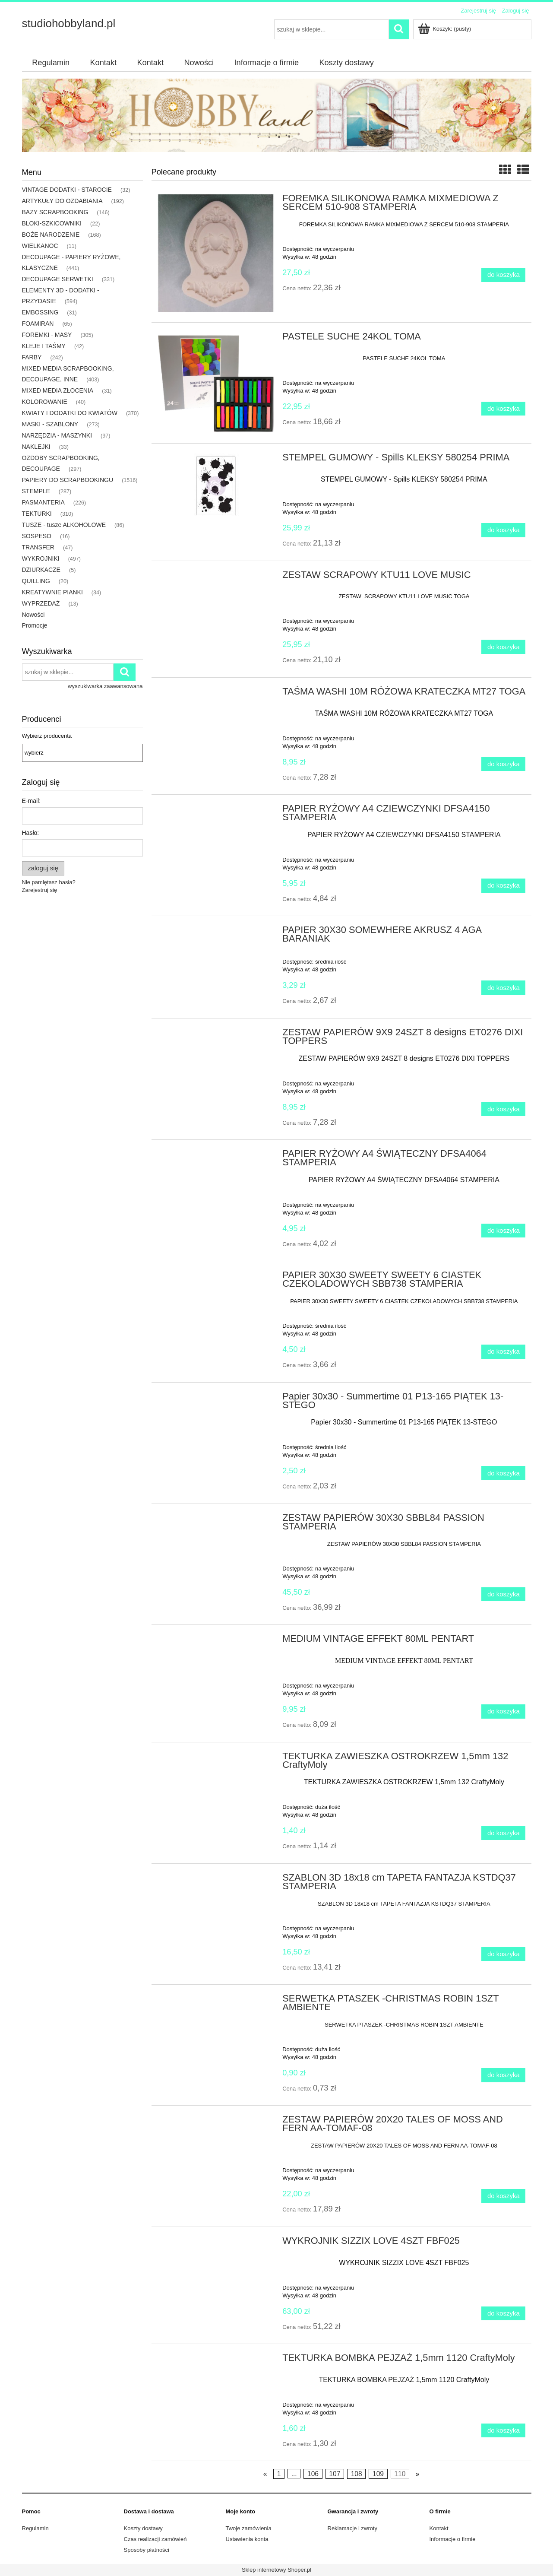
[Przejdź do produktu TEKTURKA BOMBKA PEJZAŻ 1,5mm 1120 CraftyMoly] (216, 2360)
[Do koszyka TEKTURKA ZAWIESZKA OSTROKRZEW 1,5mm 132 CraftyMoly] (503, 1833)
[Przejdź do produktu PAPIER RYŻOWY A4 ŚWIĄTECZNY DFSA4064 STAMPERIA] (216, 1156)
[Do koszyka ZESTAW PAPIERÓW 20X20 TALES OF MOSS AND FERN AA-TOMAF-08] (503, 2196)
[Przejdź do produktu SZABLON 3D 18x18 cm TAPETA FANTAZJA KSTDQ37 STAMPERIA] (216, 1880)
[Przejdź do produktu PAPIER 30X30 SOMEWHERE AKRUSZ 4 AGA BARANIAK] (216, 932)
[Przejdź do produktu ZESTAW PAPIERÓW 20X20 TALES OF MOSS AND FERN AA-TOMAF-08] (216, 2122)
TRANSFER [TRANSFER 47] (38, 547)
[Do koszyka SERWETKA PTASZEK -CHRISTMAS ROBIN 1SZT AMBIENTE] (503, 2075)
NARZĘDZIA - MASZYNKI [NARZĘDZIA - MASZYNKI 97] (57, 435)
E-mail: (31, 800)
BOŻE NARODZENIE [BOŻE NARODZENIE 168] (51, 234)
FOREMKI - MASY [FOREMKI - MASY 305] (47, 334)
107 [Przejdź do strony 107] (334, 2474)
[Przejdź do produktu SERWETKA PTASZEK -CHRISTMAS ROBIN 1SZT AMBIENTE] (216, 2001)
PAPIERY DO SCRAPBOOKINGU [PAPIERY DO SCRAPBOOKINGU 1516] (68, 479)
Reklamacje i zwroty (353, 2528)
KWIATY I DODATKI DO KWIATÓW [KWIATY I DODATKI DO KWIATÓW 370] (69, 412)
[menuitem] (51, 63)
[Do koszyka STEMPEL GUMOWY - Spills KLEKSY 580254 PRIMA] (503, 530)
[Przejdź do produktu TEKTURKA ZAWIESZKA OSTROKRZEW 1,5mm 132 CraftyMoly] (216, 1758)
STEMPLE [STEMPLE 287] (36, 491)
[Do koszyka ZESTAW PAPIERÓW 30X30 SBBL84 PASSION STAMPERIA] (503, 1594)
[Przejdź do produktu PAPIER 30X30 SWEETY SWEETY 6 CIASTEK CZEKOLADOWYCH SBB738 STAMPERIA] (216, 1277)
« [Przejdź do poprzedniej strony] (265, 2474)
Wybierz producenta (47, 736)
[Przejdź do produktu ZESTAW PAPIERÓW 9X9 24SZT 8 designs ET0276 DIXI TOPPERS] (216, 1034)
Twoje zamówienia (249, 2528)
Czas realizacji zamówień (155, 2539)
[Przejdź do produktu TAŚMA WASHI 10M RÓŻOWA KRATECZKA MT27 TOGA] (216, 694)
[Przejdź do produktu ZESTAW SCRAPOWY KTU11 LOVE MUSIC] (216, 577)
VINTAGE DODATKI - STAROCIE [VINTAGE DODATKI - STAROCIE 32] (67, 189)
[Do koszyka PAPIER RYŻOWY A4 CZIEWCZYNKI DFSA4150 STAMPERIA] (503, 886)
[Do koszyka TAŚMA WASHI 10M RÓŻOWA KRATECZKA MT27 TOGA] (503, 764)
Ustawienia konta (247, 2539)
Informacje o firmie (453, 2539)
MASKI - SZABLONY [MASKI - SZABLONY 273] (50, 424)
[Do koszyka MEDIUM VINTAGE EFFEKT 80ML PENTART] (503, 1711)
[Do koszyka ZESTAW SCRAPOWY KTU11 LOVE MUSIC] (503, 647)
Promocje (34, 625)
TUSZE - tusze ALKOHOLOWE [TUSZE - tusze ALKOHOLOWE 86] (64, 524)
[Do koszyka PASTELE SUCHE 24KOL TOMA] (503, 409)
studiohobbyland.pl (69, 23)
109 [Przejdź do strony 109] (378, 2474)
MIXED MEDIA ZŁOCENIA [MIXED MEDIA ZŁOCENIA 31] (58, 390)
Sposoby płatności (147, 2550)
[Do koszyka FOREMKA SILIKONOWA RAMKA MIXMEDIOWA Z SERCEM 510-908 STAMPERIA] (503, 275)
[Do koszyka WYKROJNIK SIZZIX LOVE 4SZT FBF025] (503, 2313)
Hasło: (30, 832)
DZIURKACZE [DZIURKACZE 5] (41, 569)
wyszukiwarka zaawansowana (105, 686)
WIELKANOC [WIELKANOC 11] (40, 245)
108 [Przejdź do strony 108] (356, 2474)
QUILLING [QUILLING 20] (36, 580)
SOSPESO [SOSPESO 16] (36, 536)
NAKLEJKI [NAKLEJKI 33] (36, 446)
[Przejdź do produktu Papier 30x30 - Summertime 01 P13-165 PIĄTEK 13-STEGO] (216, 1399)
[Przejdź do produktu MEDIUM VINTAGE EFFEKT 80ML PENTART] (216, 1641)
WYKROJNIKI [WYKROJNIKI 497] (41, 558)
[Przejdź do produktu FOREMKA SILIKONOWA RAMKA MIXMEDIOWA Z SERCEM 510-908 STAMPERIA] (216, 253)
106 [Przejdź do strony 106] (313, 2474)
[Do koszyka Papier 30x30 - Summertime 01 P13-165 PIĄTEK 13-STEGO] (503, 1473)
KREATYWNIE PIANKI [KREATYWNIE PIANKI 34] (52, 592)
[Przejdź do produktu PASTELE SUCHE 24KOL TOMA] (216, 383)
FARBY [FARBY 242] (32, 357)
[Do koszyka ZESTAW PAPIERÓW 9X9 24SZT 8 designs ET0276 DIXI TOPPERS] (503, 1109)
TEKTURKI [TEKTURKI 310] (37, 513)
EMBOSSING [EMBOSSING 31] (40, 312)
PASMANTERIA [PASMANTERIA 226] (43, 502)
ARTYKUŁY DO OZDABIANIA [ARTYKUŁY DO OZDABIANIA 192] (62, 200)
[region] (276, 115)
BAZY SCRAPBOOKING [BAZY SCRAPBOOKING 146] (55, 212)
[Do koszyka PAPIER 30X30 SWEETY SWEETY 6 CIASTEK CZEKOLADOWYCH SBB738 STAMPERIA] (503, 1352)
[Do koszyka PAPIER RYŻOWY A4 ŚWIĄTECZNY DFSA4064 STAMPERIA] (503, 1231)
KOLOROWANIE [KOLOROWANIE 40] (44, 401)
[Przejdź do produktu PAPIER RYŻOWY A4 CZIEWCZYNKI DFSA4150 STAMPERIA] (216, 811)
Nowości (33, 614)
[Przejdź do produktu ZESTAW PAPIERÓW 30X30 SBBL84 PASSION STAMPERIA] (216, 1520)
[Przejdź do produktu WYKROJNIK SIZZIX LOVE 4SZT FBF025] (216, 2243)
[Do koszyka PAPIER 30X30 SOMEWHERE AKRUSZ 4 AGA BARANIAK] (503, 987)
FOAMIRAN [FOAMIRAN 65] (38, 323)
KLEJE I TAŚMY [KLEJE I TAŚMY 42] (44, 346)
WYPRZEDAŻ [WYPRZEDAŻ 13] (41, 603)
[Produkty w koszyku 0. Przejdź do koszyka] (445, 28)
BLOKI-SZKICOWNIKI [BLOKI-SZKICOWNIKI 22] (52, 223)
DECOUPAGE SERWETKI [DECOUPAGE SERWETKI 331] (57, 279)
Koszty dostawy (143, 2528)
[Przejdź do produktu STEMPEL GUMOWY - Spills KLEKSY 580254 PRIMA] (216, 486)
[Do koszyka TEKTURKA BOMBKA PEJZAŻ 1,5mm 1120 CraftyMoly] (503, 2431)
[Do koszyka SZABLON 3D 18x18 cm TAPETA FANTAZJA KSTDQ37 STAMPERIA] (503, 1954)
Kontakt (439, 2528)
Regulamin (35, 2528)
